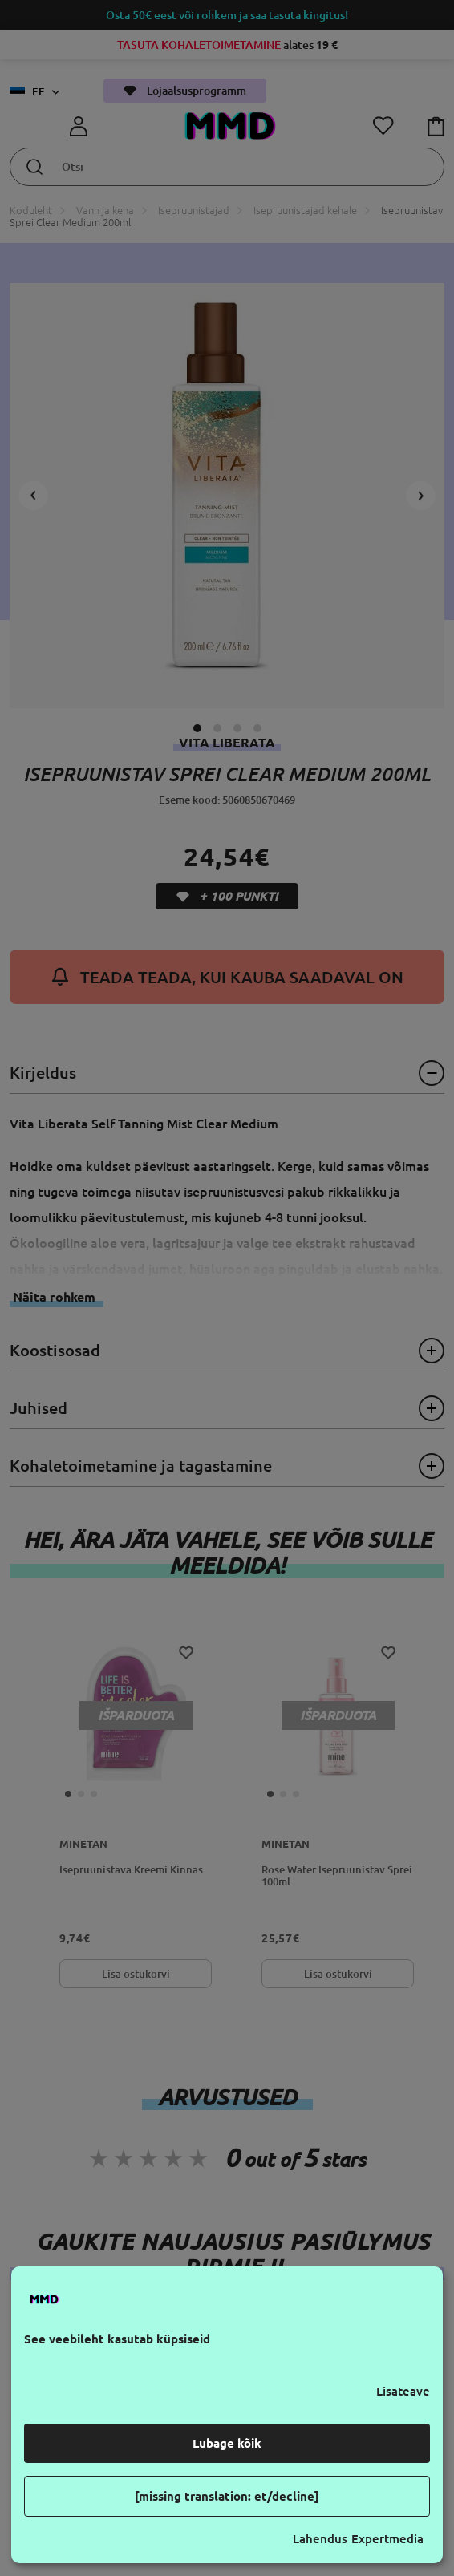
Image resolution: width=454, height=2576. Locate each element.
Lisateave (403, 2391)
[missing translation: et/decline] (227, 2496)
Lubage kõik (227, 2443)
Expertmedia (387, 2539)
